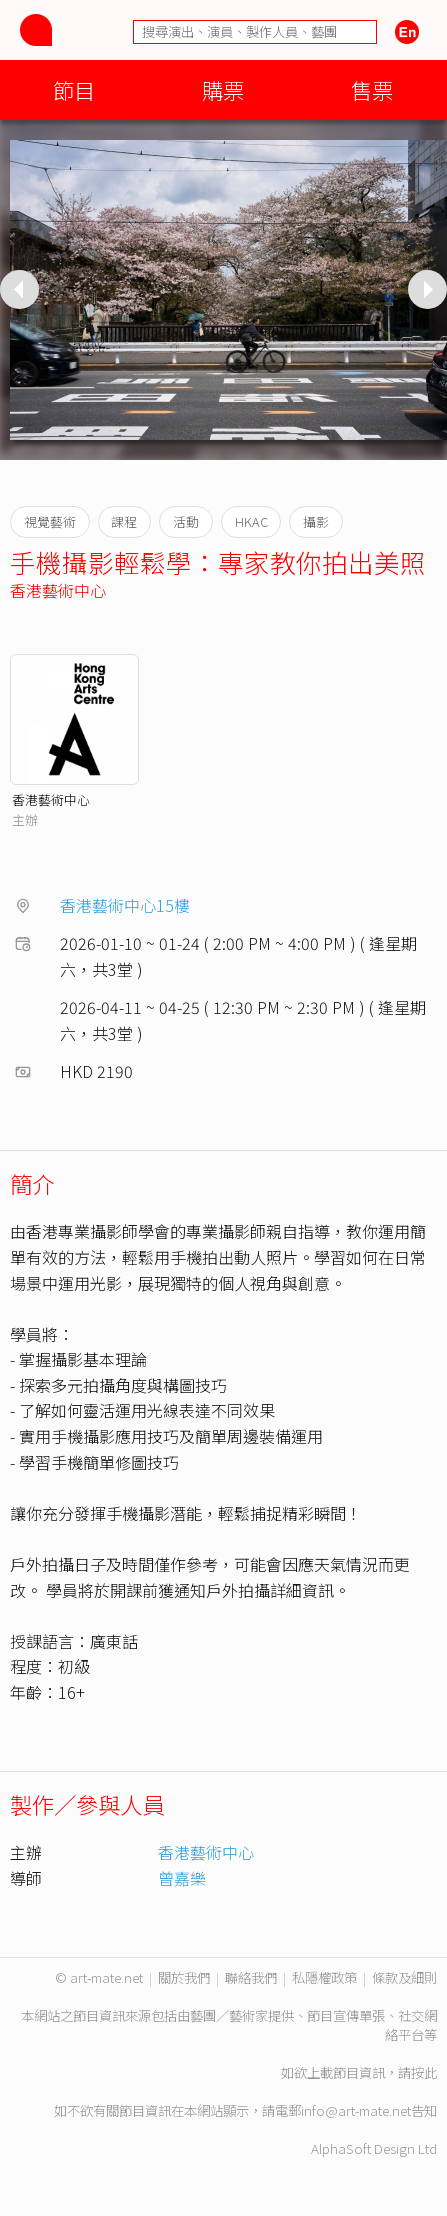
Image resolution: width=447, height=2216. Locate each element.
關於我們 (184, 1977)
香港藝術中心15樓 (125, 905)
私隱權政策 (324, 1977)
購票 (223, 89)
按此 (424, 2072)
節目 (74, 89)
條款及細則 (404, 1977)
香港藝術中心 (58, 590)
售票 (372, 89)
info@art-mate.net (356, 2110)
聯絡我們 (251, 1977)
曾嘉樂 (182, 1878)
